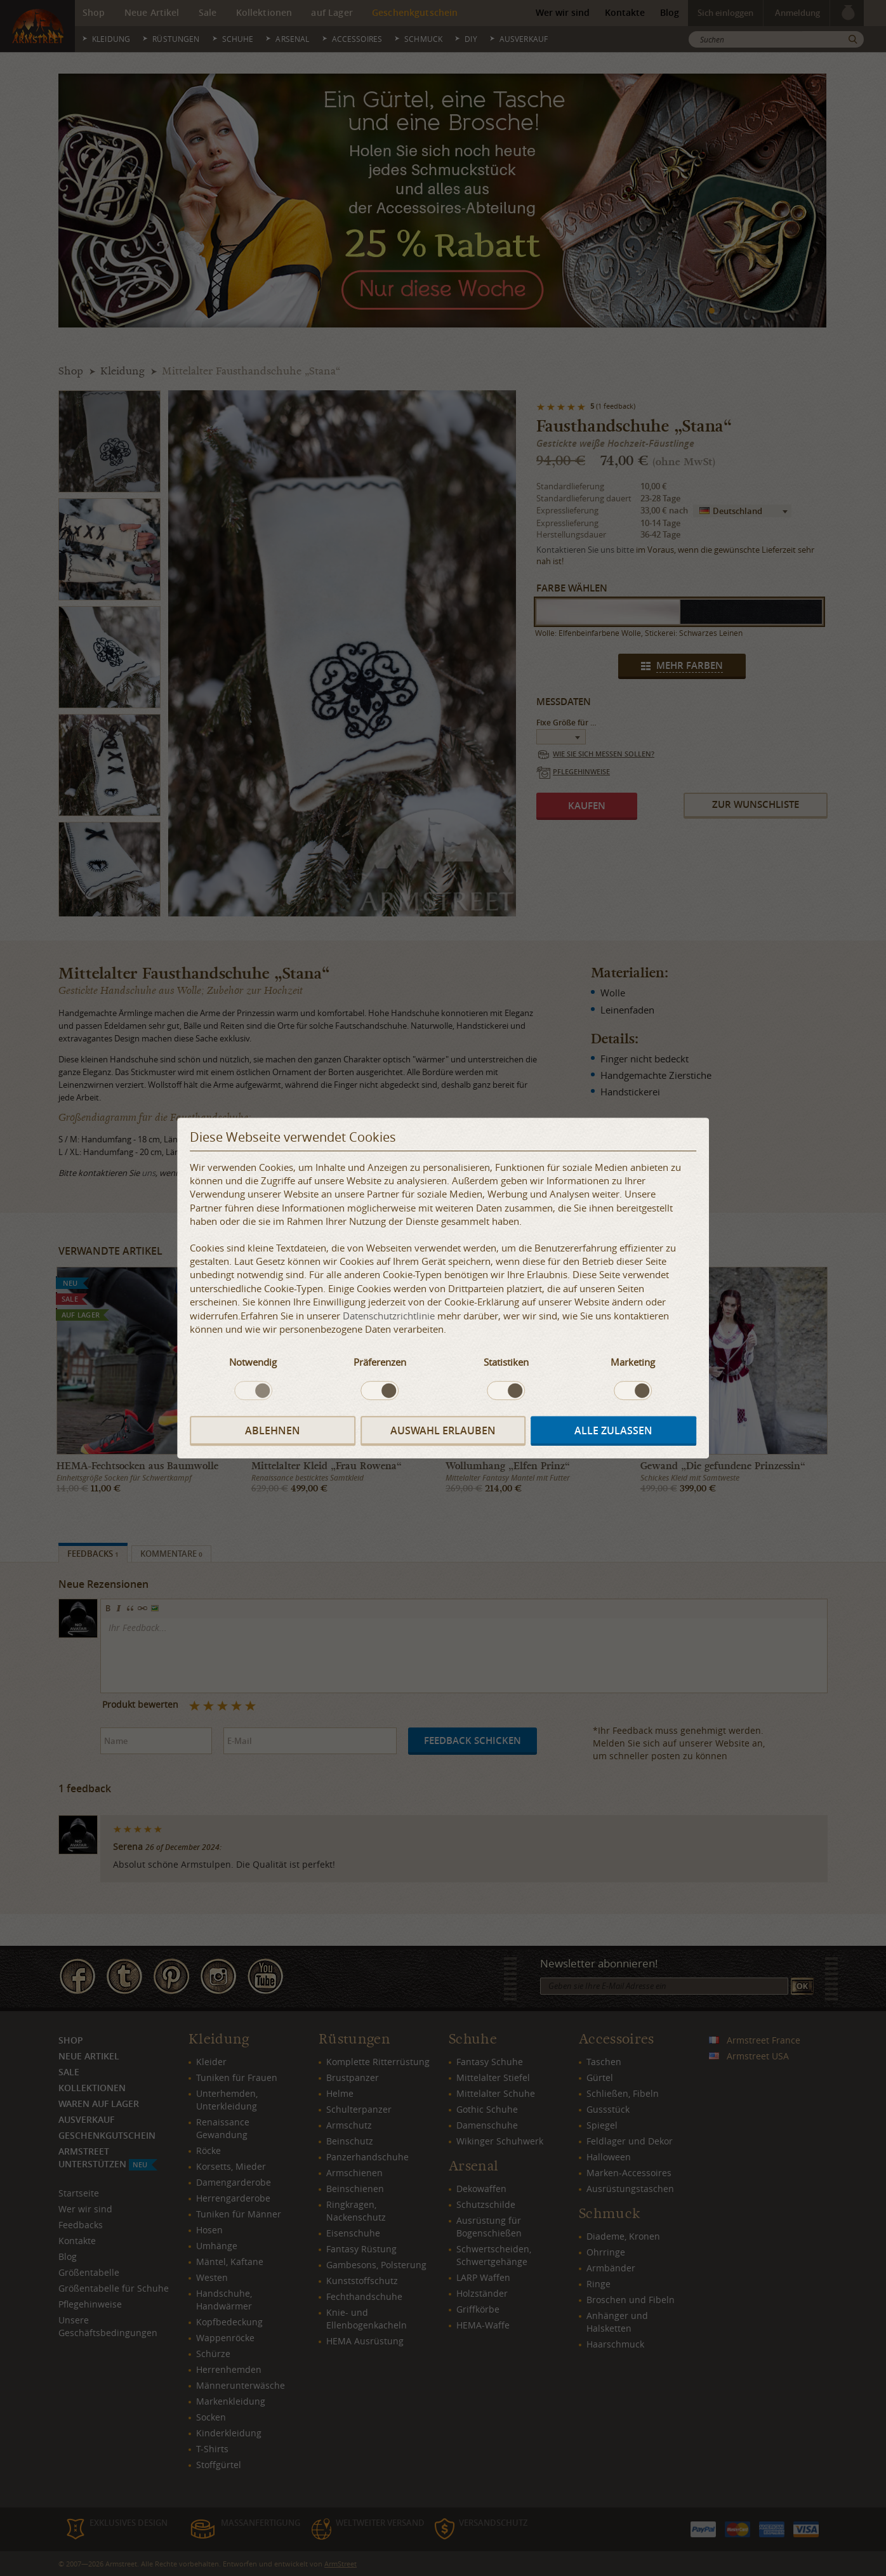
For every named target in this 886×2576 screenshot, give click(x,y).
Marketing (633, 1362)
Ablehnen (272, 1431)
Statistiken (506, 1362)
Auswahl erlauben (443, 1431)
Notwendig (253, 1362)
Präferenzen (380, 1362)
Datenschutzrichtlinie (389, 1315)
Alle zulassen (613, 1431)
